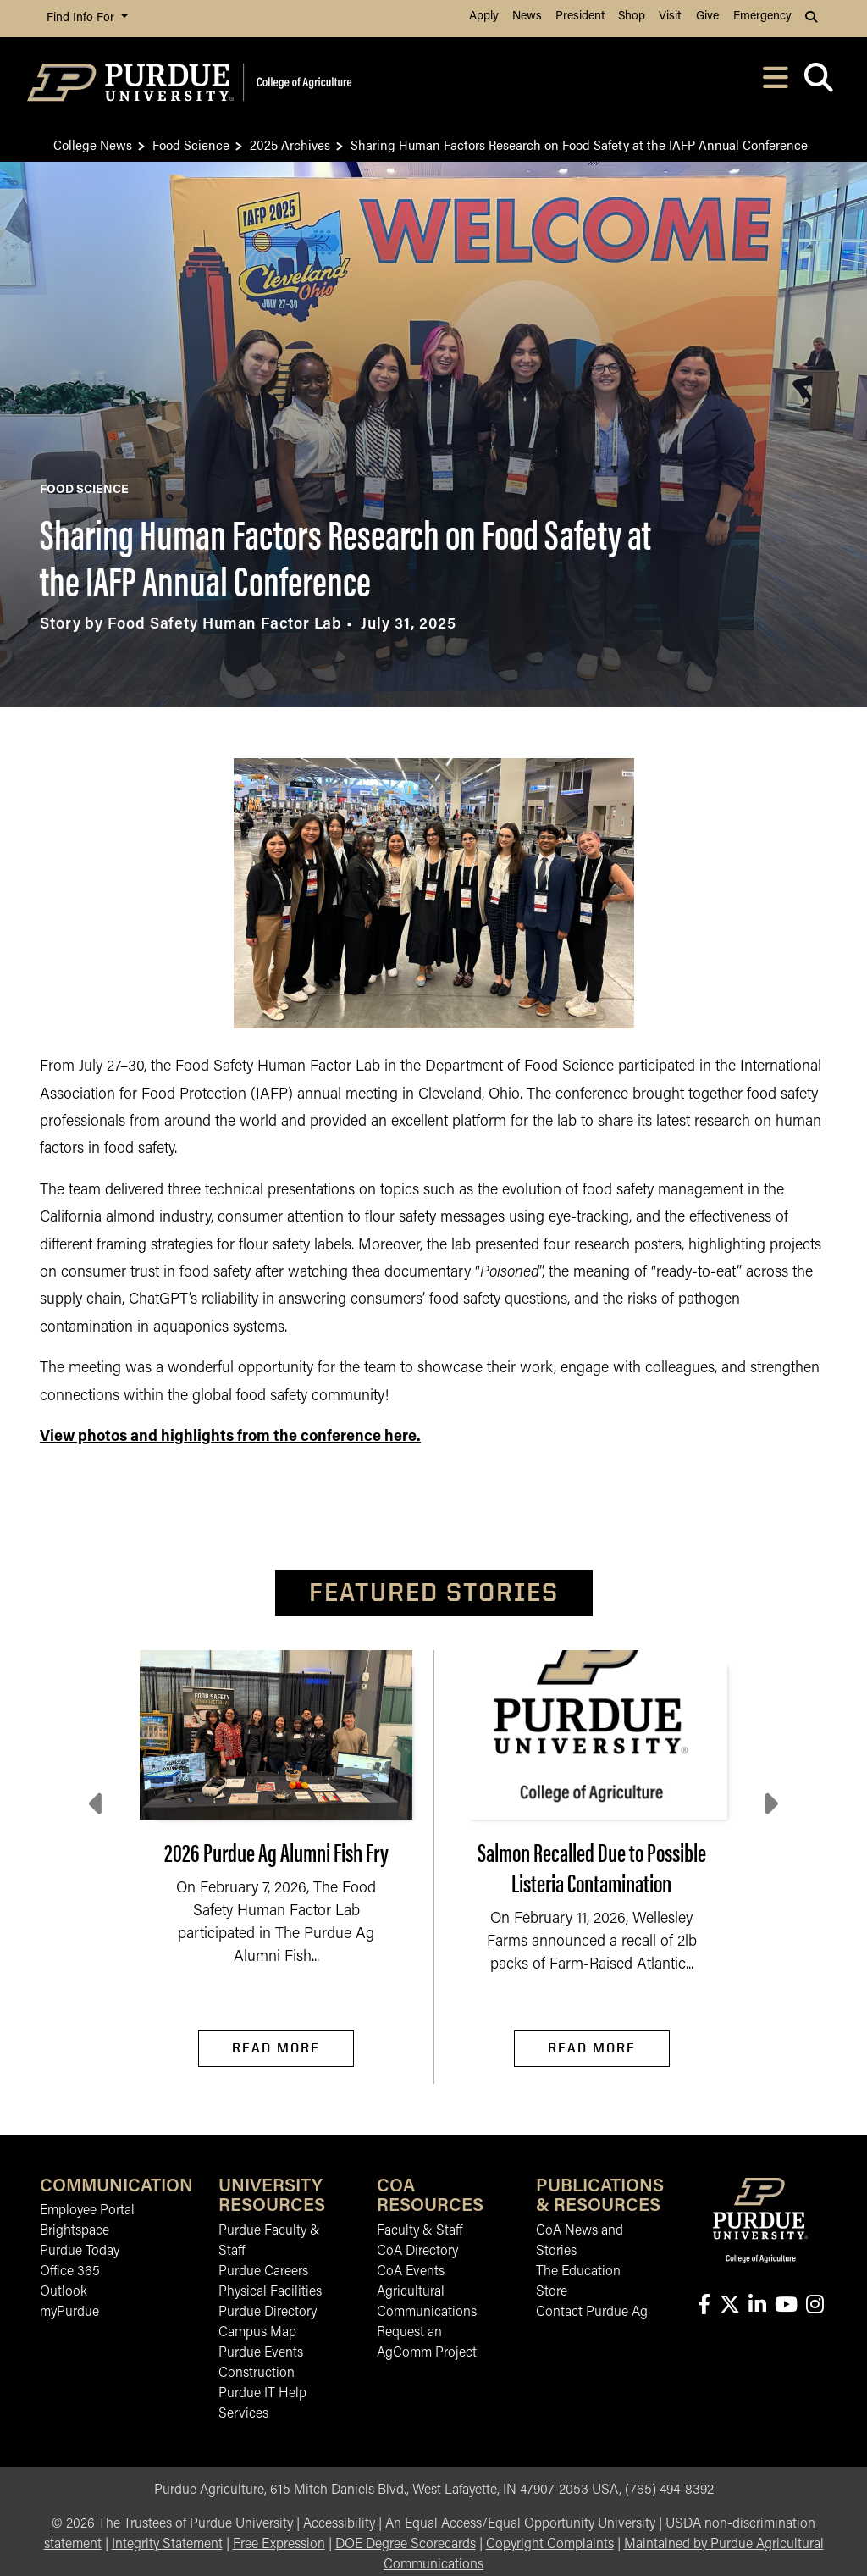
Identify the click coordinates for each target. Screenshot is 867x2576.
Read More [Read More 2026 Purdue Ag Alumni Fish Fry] (276, 2048)
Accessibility (339, 2524)
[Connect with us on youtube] (786, 2306)
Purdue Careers (263, 2272)
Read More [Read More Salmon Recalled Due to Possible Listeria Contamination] (592, 2048)
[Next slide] (769, 1804)
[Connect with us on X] (729, 2306)
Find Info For (82, 18)
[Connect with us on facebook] (704, 2306)
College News (92, 144)
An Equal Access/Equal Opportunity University (520, 2524)
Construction (256, 2373)
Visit (670, 16)
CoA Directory (417, 2251)
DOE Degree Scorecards (405, 2544)
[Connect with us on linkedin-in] (756, 2306)
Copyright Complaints (550, 2544)
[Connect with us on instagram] (814, 2306)
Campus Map (257, 2333)
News (527, 16)
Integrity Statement (167, 2544)
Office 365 (70, 2272)
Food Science (190, 144)
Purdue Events (260, 2353)
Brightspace (74, 2231)
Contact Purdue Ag (592, 2312)
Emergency (762, 16)
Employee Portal (87, 2211)
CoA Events (411, 2272)
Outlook (63, 2292)
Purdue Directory (267, 2312)
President (580, 16)
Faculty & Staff (419, 2231)
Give (707, 16)
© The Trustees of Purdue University (172, 2524)
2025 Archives (290, 144)
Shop (631, 16)
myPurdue (69, 2312)
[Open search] (818, 82)
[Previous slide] (97, 1804)
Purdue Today (79, 2251)
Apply (484, 16)
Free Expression (279, 2544)
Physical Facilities (270, 2292)
